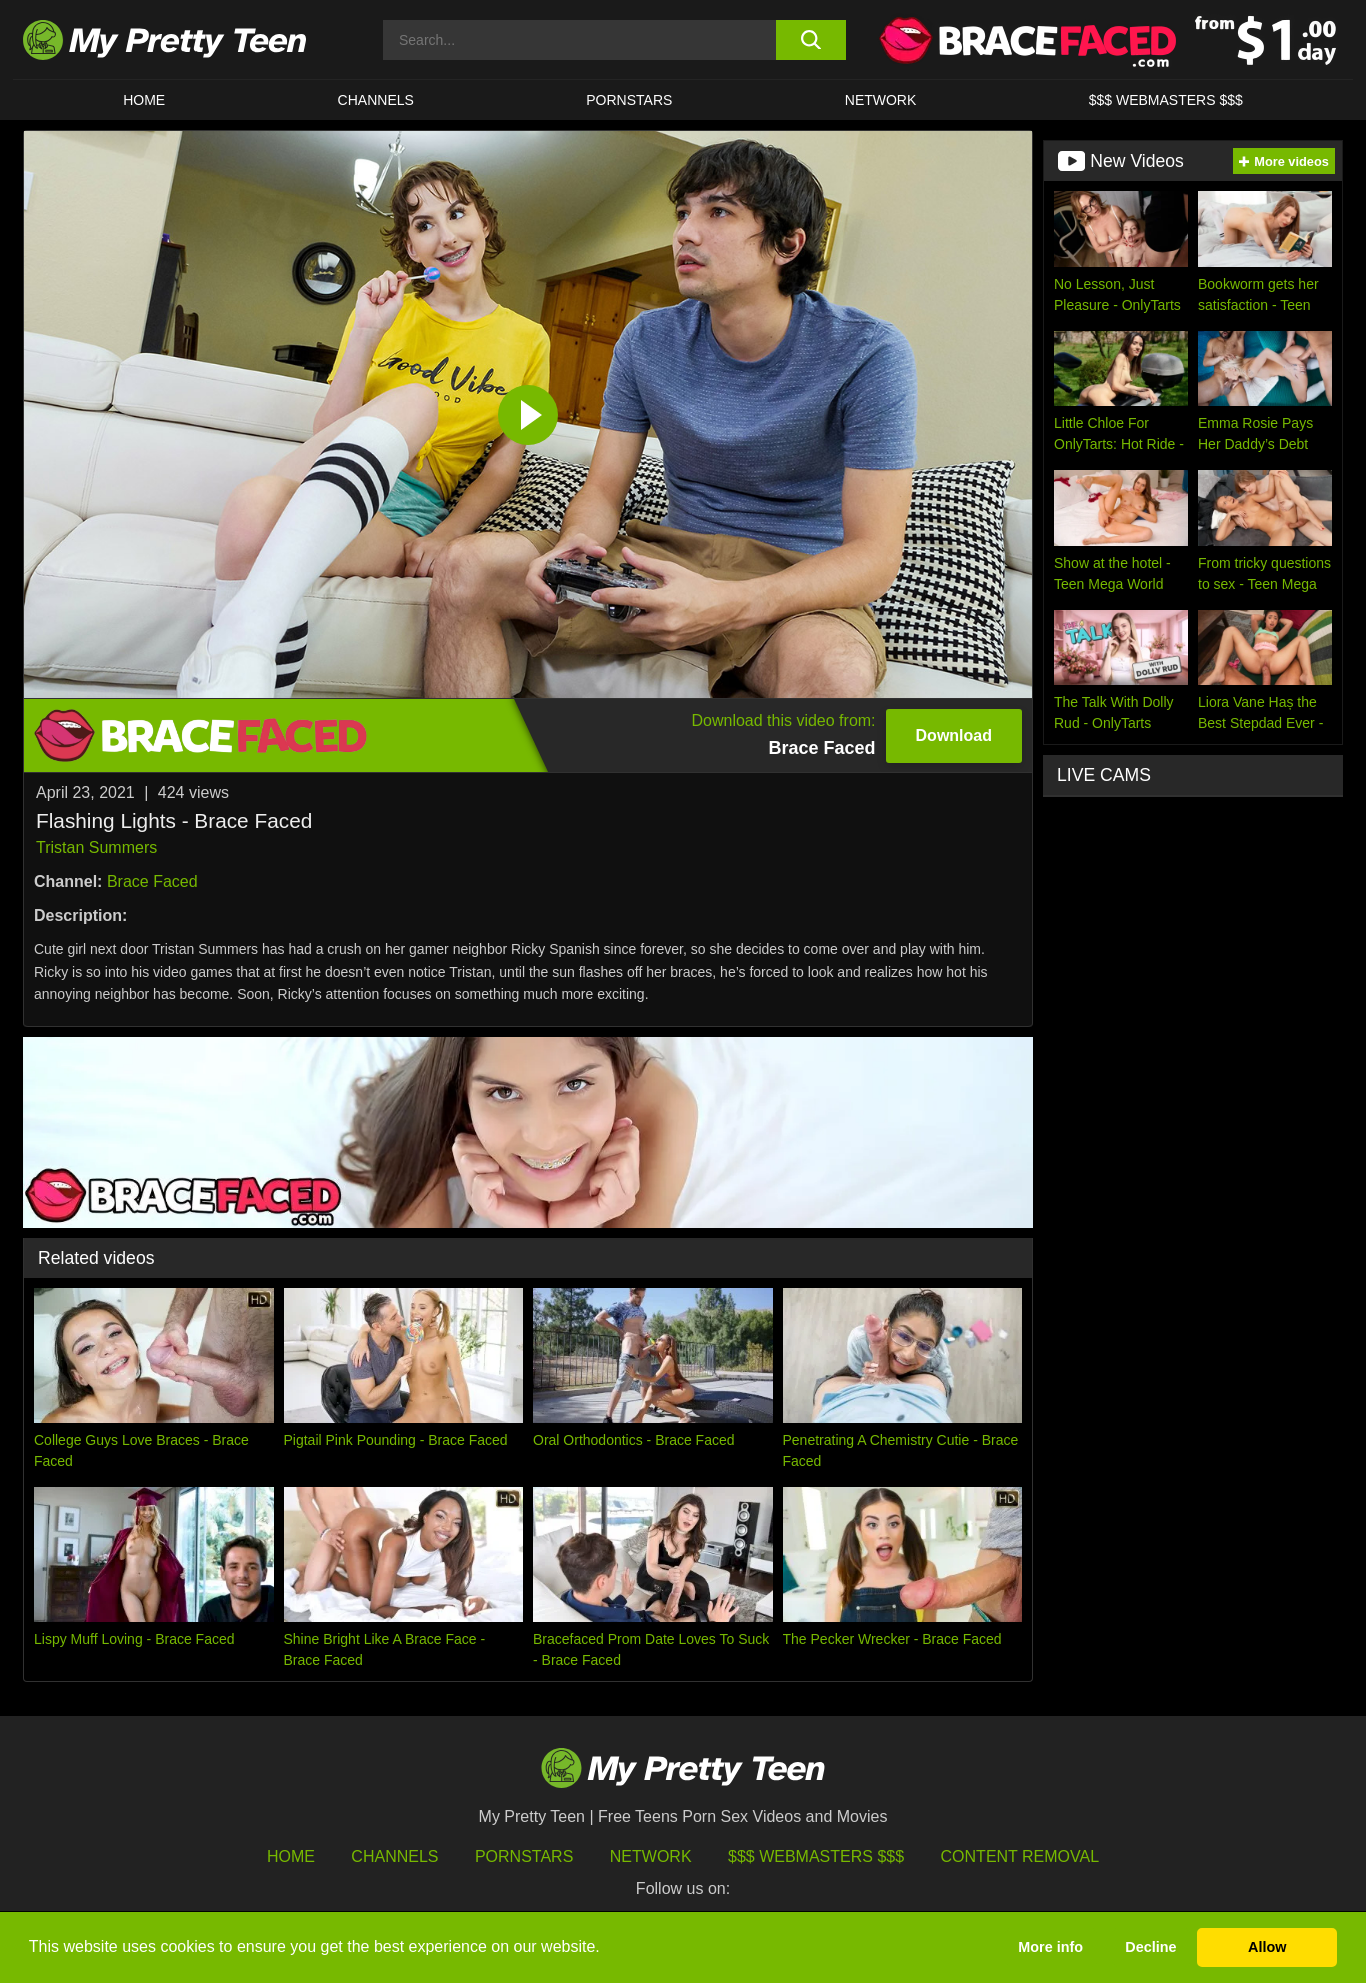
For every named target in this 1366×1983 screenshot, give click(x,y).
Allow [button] (1267, 1947)
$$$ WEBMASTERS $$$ (1166, 100)
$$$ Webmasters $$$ (816, 1856)
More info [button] (1050, 1947)
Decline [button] (1150, 1947)
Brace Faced (152, 881)
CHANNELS (376, 100)
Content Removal (1020, 1856)
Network (881, 100)
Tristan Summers (96, 847)
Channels (394, 1856)
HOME (144, 100)
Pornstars (629, 100)
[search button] (810, 40)
